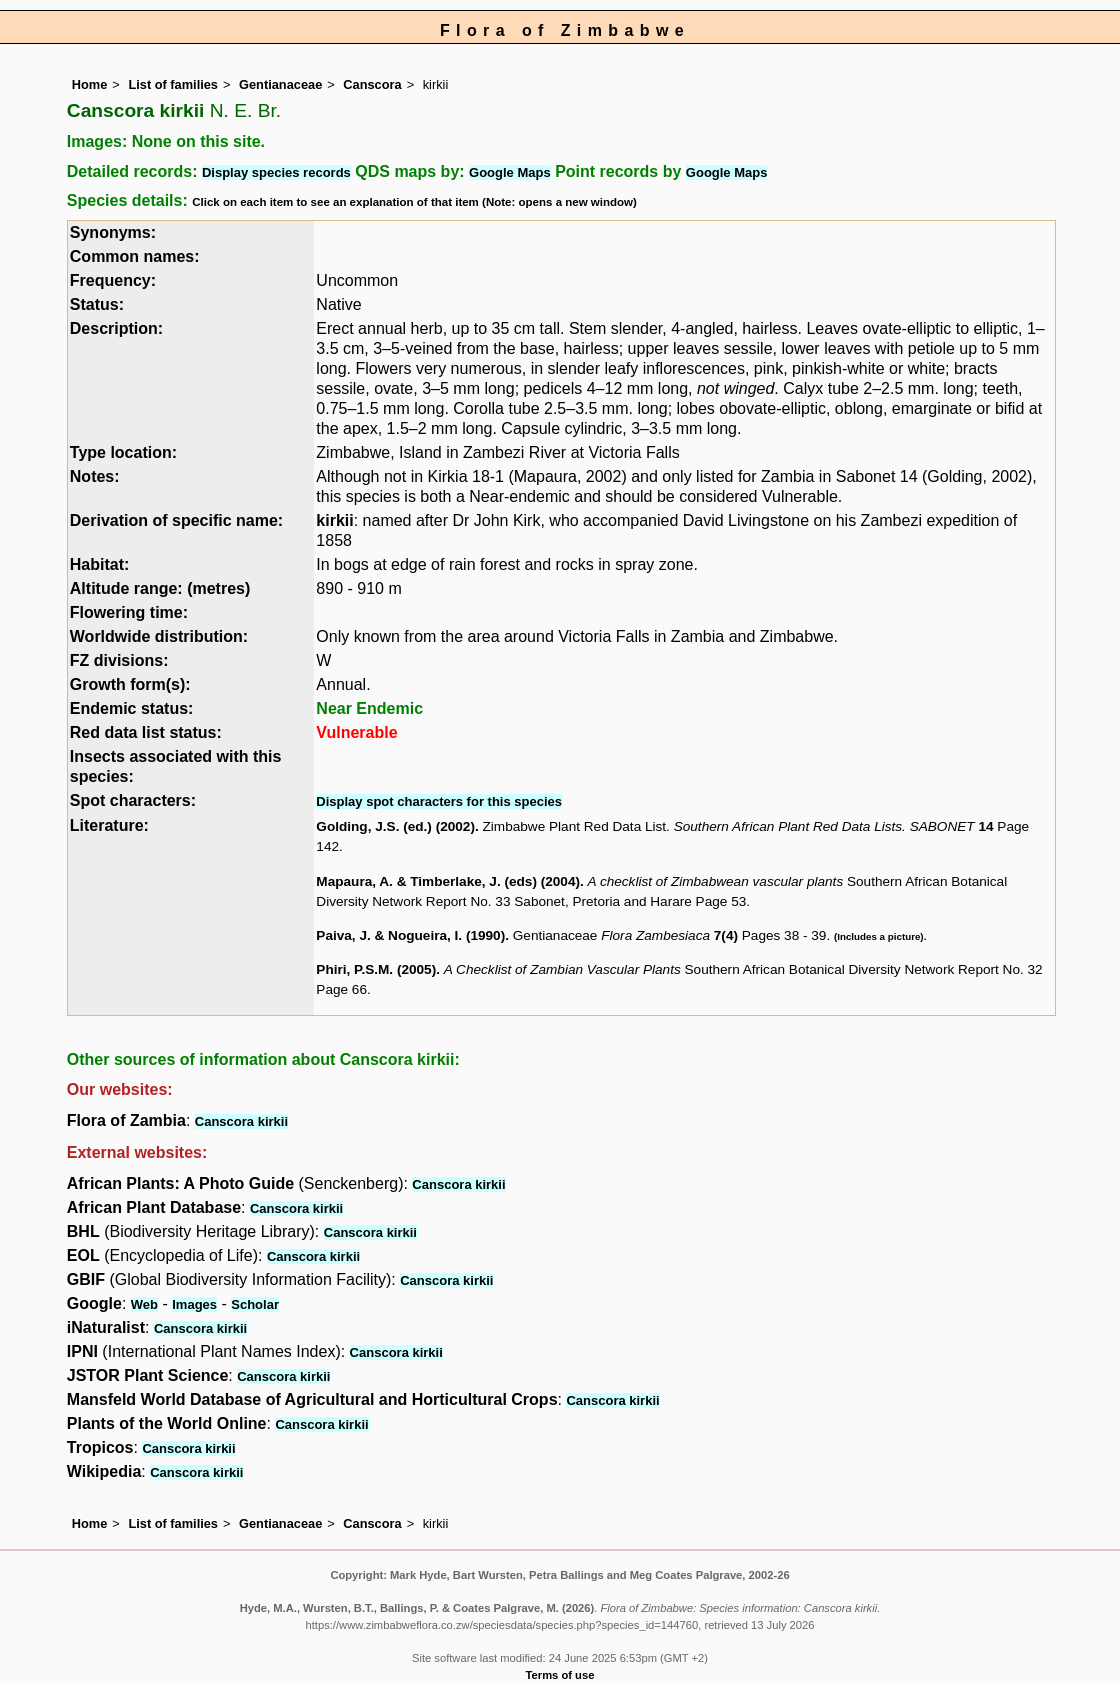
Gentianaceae (280, 84)
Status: (97, 304)
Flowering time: (129, 612)
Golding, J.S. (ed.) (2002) (395, 826)
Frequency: (113, 280)
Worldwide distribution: (159, 636)
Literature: (109, 825)
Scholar (255, 1304)
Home (90, 84)
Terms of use (560, 1675)
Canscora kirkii (241, 1121)
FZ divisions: (119, 660)
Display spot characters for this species (439, 801)
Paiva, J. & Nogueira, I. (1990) (410, 935)
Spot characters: (133, 800)
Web (144, 1304)
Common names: (135, 256)
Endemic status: (132, 708)
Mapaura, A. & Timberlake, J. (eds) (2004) (448, 881)
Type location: (123, 452)
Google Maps (510, 172)
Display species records (276, 172)
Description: (116, 328)
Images (194, 1304)
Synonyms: (113, 232)
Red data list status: (146, 732)
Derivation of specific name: (176, 520)
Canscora (372, 84)
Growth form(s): (130, 684)
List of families (173, 84)
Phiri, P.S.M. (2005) (376, 969)
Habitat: (100, 564)
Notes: (95, 476)
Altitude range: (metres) (160, 588)
